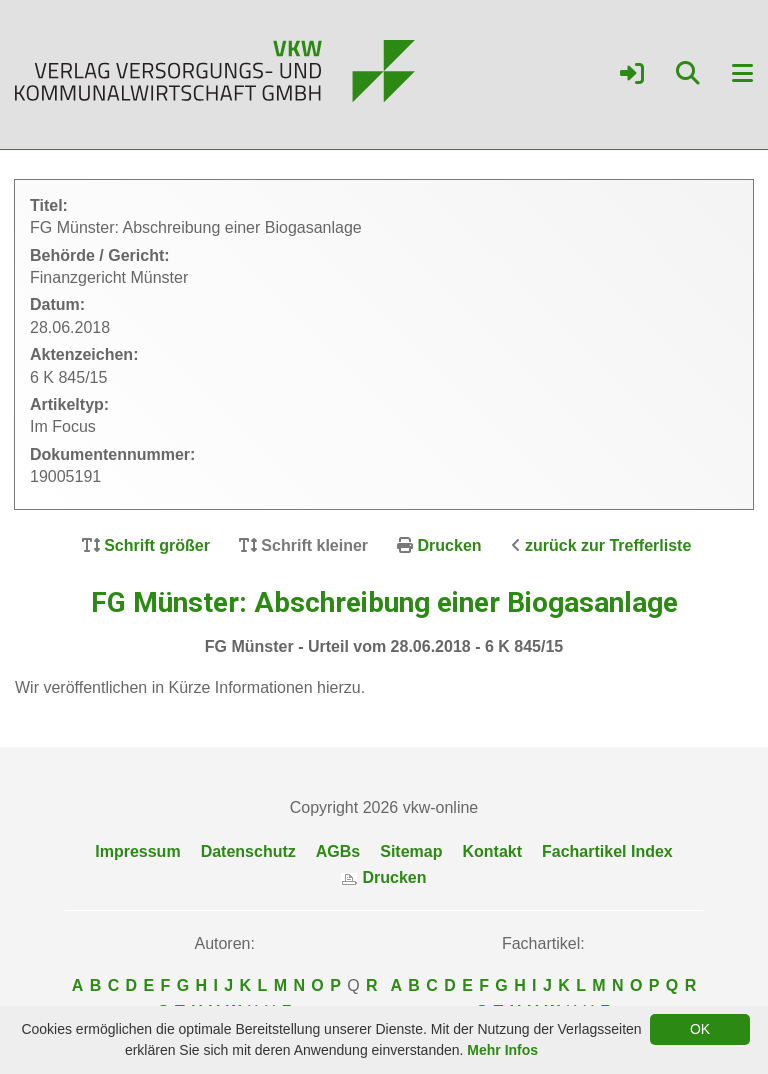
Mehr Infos (502, 1050)
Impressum (137, 851)
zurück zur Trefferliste (608, 545)
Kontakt (492, 851)
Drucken (450, 545)
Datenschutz (248, 851)
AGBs (338, 851)
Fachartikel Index (607, 851)
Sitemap (411, 851)
